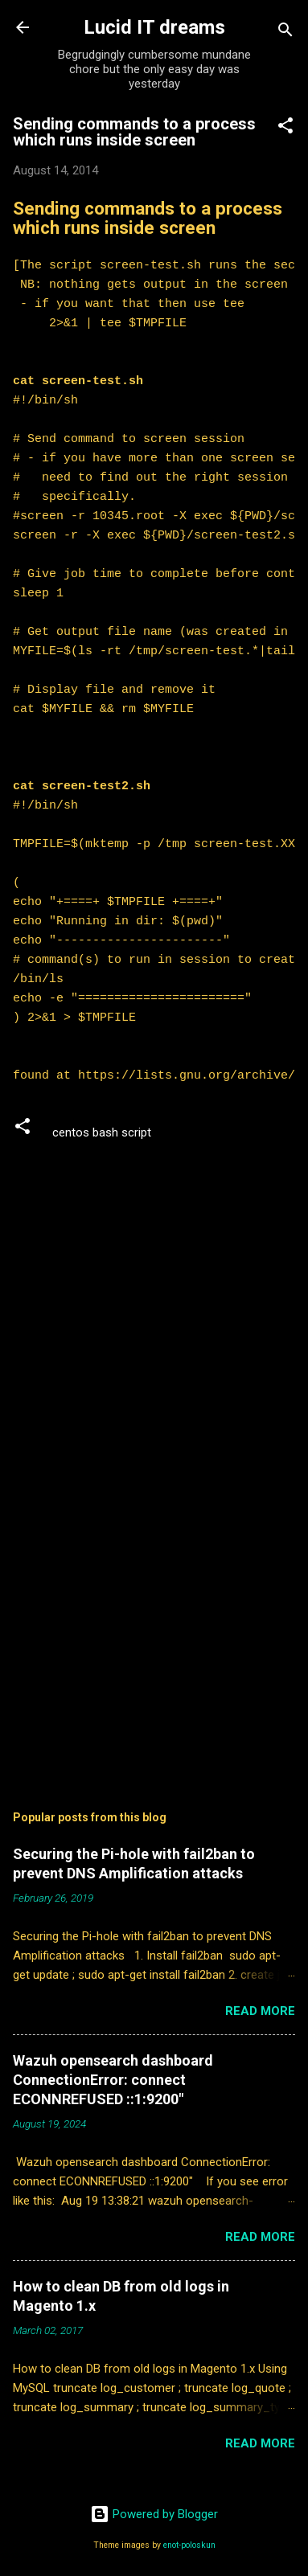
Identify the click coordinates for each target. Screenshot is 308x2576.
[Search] (285, 32)
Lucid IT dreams (154, 27)
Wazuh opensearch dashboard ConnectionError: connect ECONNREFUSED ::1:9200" (113, 2079)
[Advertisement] (154, 1642)
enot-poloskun (189, 2545)
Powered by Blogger (154, 2514)
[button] (285, 128)
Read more (260, 2011)
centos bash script (101, 1132)
